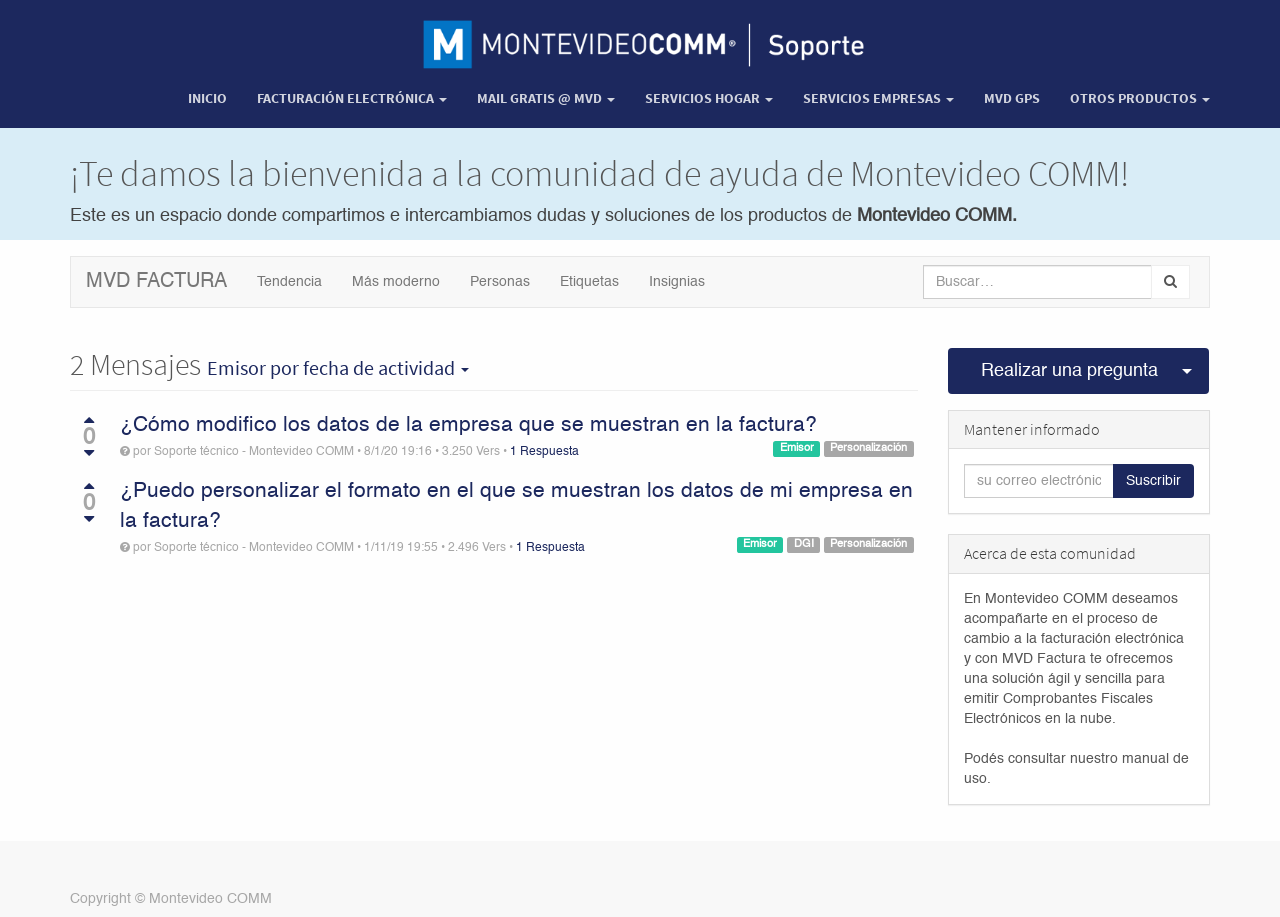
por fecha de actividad (338, 368)
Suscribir (1153, 481)
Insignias (677, 282)
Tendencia (289, 282)
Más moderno (396, 282)
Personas (500, 282)
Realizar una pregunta (1069, 371)
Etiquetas (589, 282)
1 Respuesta (544, 452)
